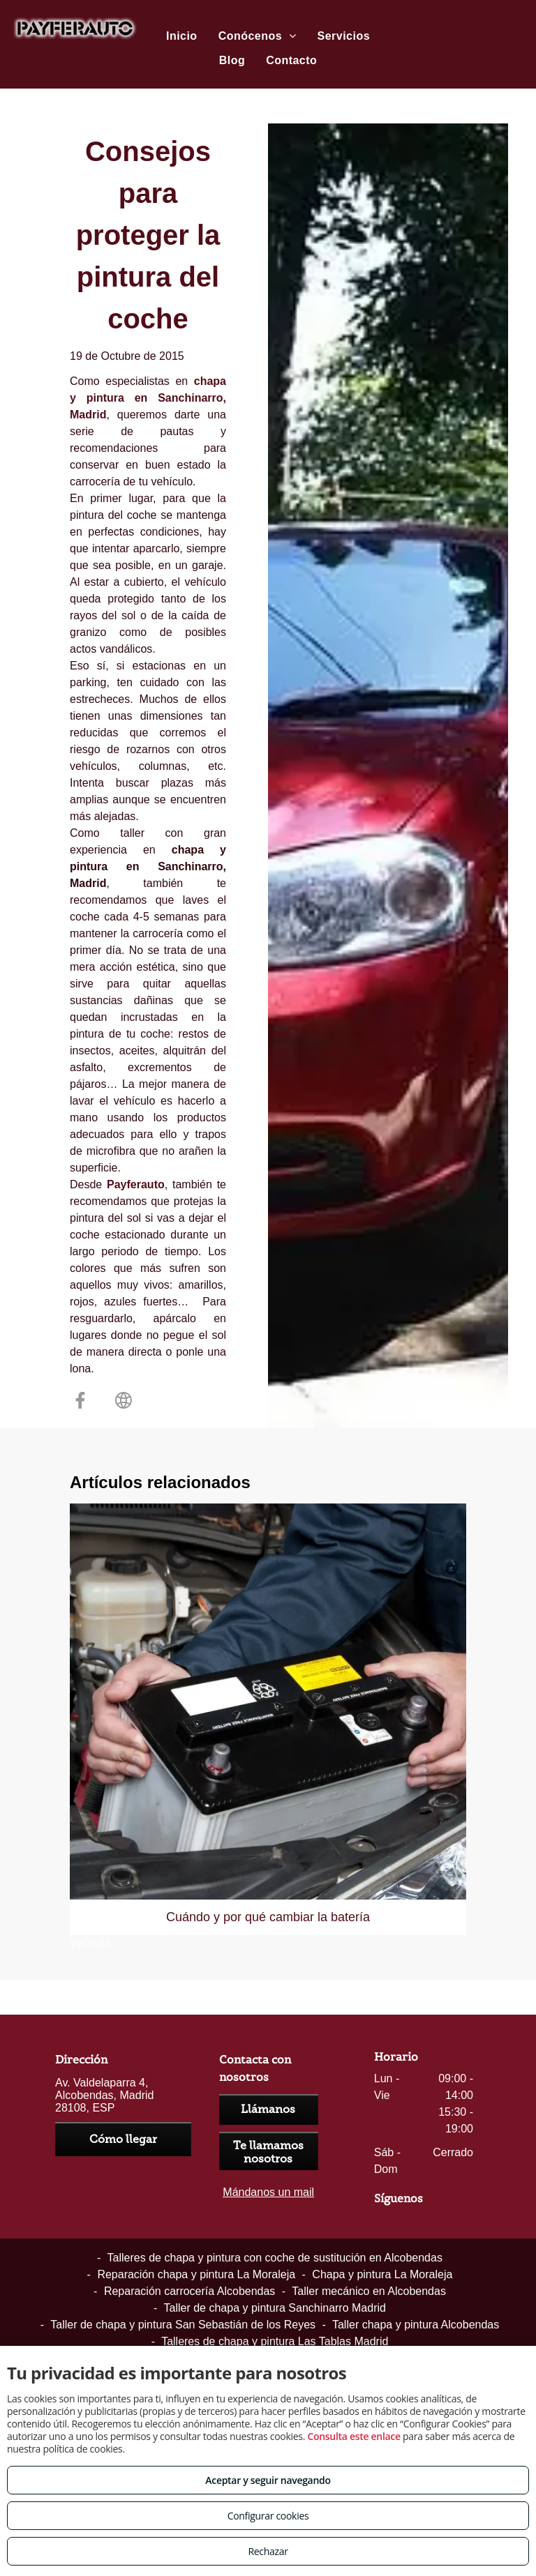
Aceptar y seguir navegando (267, 2480)
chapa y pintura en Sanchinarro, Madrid (148, 398)
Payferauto (136, 1184)
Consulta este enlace (353, 2436)
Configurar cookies (268, 2515)
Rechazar (268, 2551)
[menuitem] (182, 36)
